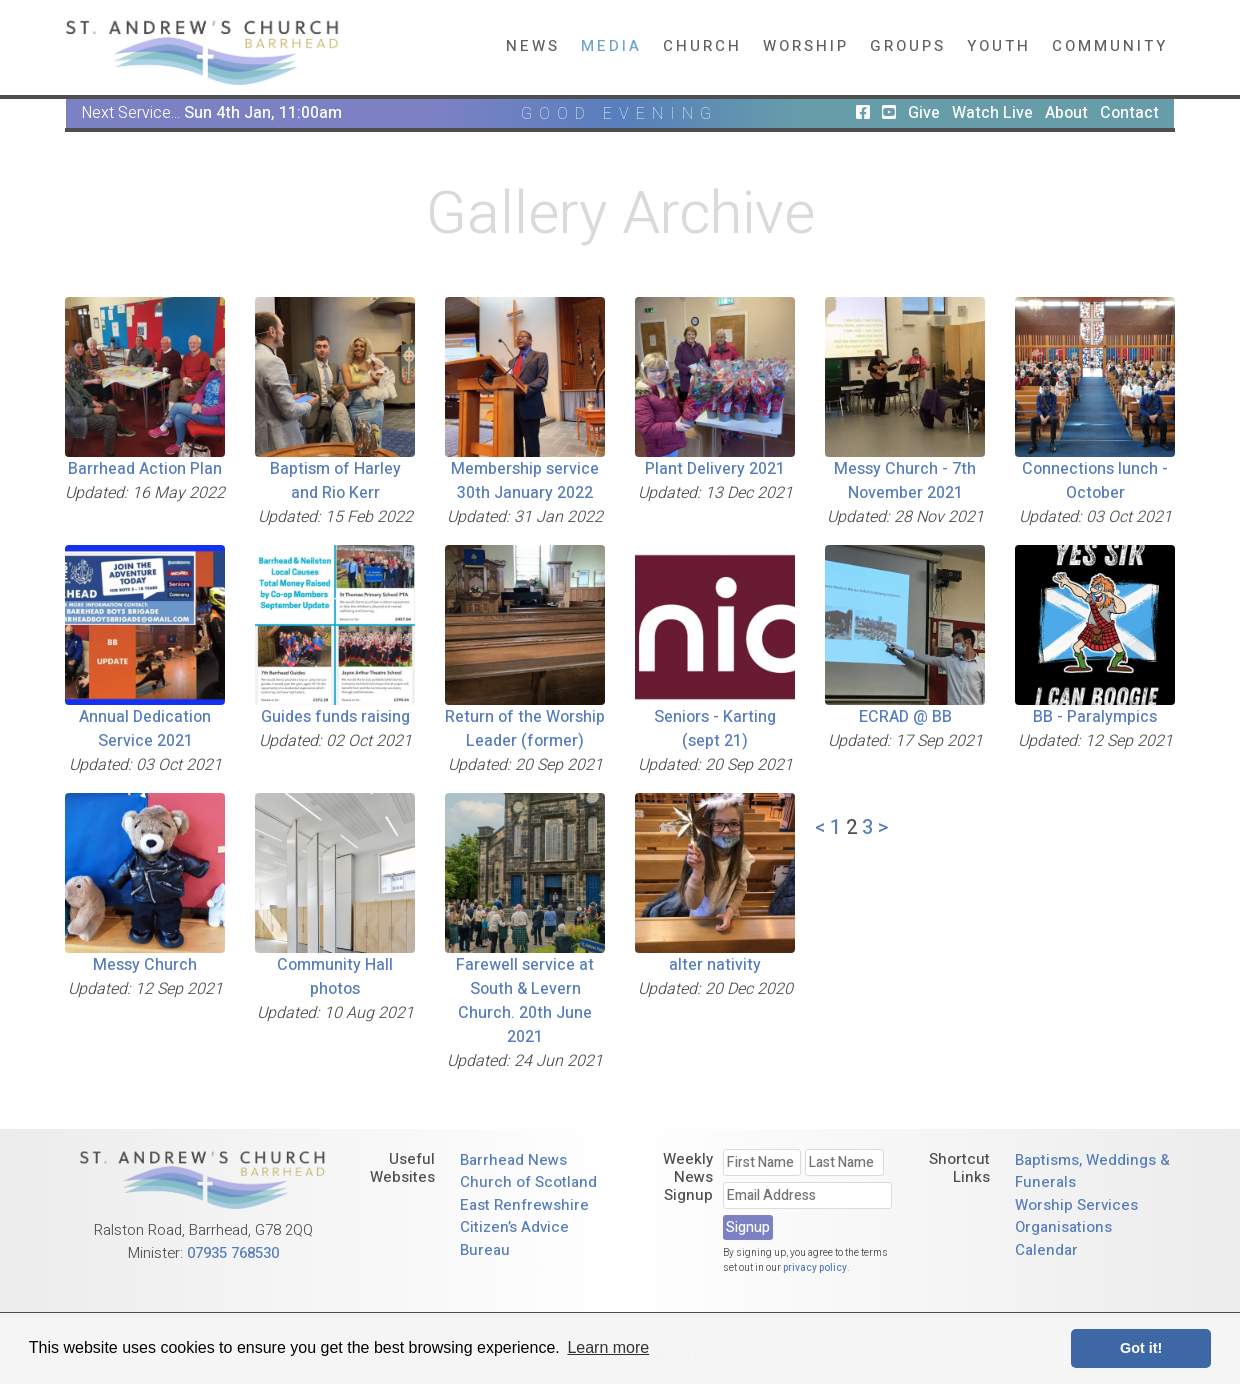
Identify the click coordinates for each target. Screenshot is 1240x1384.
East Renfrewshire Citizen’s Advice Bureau (524, 1227)
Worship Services (1076, 1205)
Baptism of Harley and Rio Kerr (335, 481)
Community (1110, 46)
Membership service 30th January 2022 (525, 481)
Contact (1129, 113)
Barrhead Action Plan (145, 469)
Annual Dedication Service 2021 (145, 729)
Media (611, 46)
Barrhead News (513, 1160)
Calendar (1046, 1250)
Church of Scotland (528, 1182)
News (533, 46)
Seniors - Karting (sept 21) (715, 729)
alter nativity (715, 965)
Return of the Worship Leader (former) (525, 729)
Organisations (1063, 1227)
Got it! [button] (1141, 1348)
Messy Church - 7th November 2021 (905, 481)
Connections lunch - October (1095, 481)
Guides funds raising (335, 717)
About (1066, 113)
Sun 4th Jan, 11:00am (263, 113)
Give (924, 113)
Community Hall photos (335, 977)
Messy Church (145, 965)
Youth (999, 46)
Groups (908, 46)
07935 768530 (233, 1253)
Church (702, 46)
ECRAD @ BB (905, 717)
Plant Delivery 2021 (715, 469)
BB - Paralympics (1095, 717)
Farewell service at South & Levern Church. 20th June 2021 (525, 1001)
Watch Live (992, 113)
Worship (806, 46)
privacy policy (815, 1268)
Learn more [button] (608, 1347)
